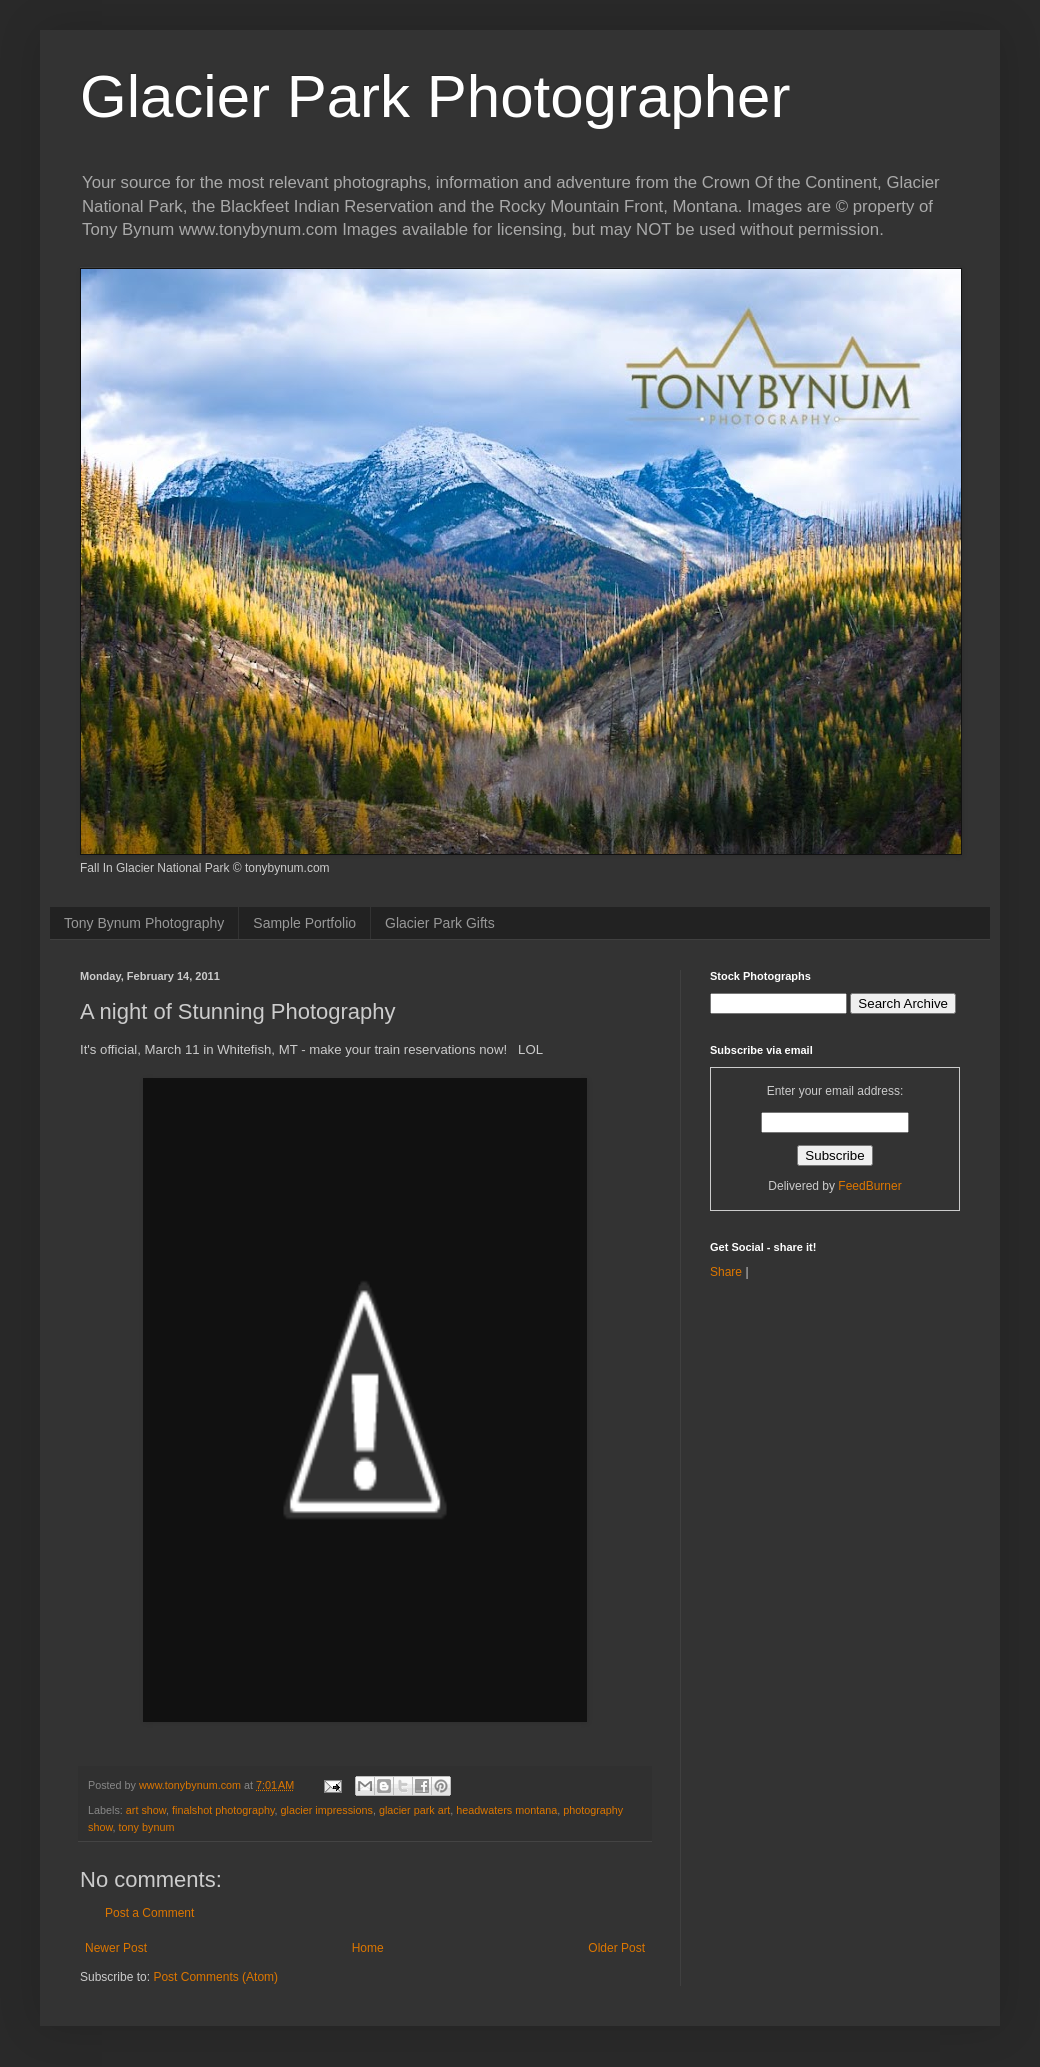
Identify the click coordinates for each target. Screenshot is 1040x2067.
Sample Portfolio (304, 923)
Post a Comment (149, 1913)
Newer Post (116, 1948)
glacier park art (414, 1810)
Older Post (616, 1948)
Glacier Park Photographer (435, 96)
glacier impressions (327, 1810)
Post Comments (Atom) (215, 1977)
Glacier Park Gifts (440, 923)
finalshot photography (223, 1810)
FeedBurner (869, 1186)
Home (368, 1948)
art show (146, 1810)
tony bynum (147, 1827)
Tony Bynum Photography (144, 923)
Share (726, 1272)
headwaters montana (506, 1810)
